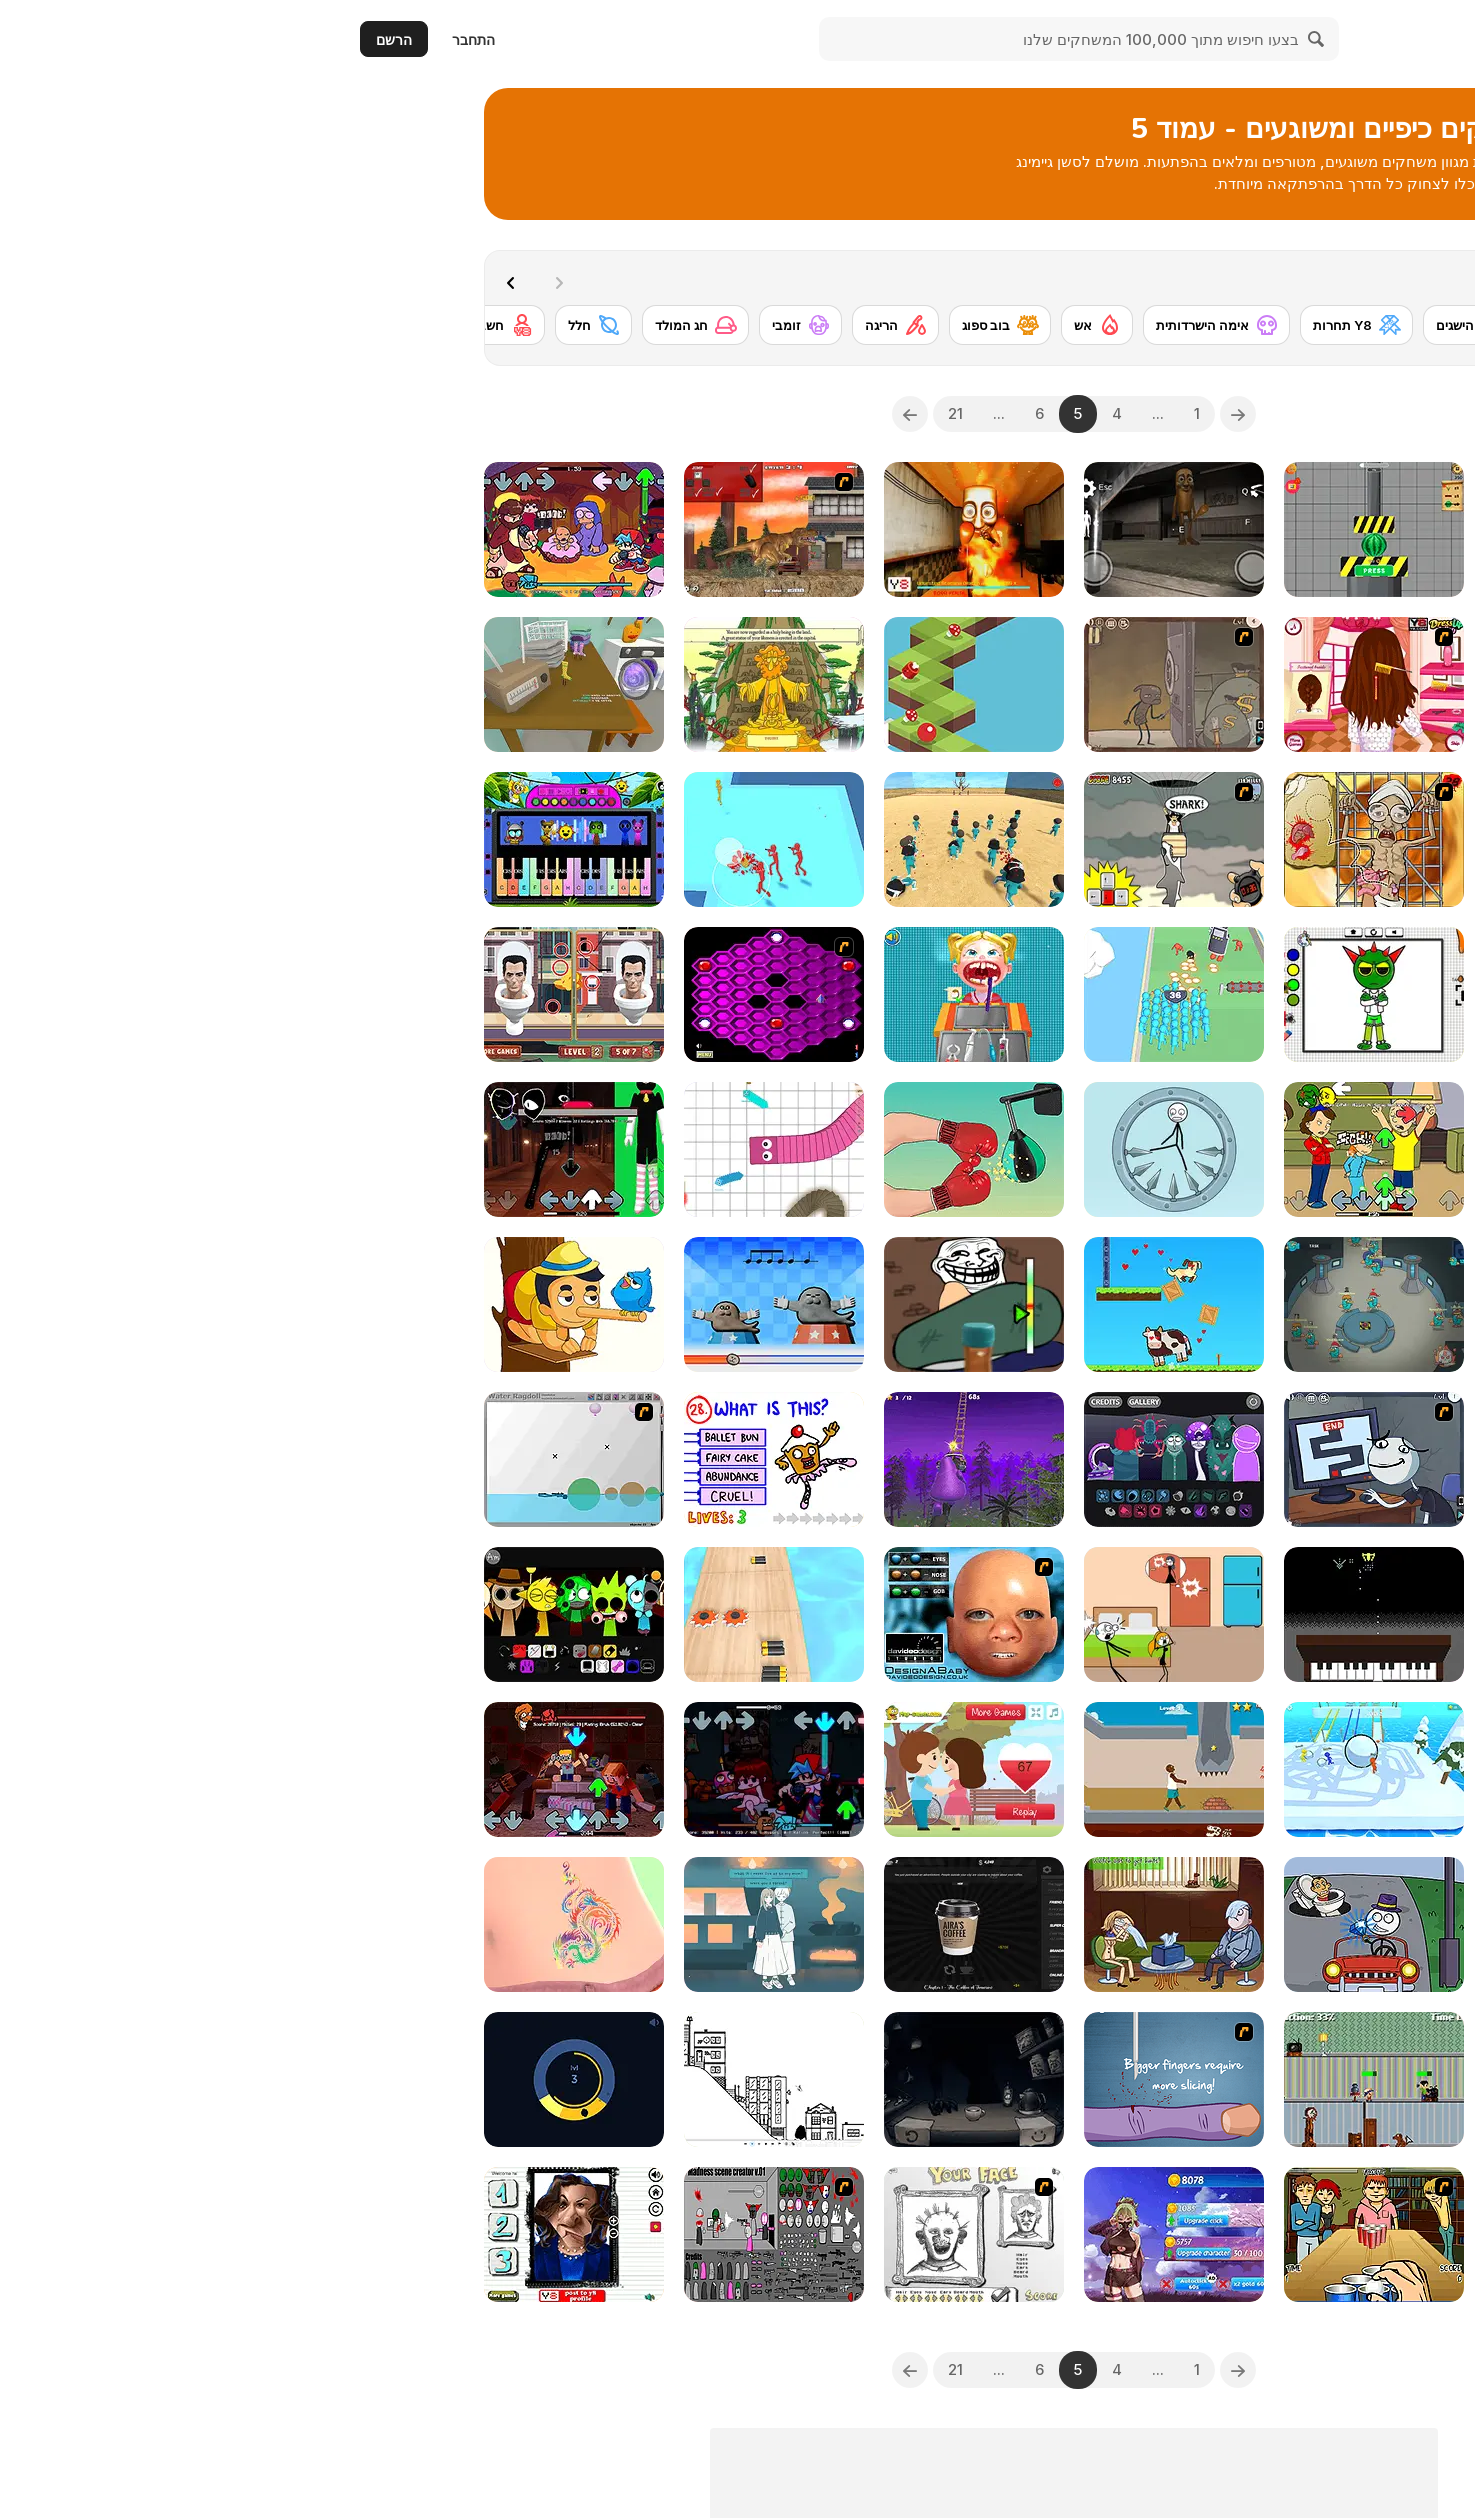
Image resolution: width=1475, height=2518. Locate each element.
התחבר (137, 39)
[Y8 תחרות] (1020, 325)
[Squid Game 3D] (638, 839)
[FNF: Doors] (238, 1149)
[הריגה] (559, 325)
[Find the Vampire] (1238, 839)
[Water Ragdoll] (238, 1459)
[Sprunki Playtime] (1238, 994)
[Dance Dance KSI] (1238, 529)
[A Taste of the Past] (438, 1924)
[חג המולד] (359, 325)
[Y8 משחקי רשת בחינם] (1370, 39)
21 (619, 413)
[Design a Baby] (638, 1614)
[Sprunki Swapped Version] (238, 1614)
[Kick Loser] (838, 1149)
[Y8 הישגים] (1143, 325)
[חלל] (257, 325)
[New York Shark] (838, 839)
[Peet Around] (238, 2079)
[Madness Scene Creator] (438, 2234)
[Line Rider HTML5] (438, 2079)
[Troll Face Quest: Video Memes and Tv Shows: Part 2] (838, 1924)
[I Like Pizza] (1238, 2079)
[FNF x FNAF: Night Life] (438, 1769)
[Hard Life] (838, 1769)
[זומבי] (464, 325)
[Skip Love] (838, 1614)
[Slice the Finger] (838, 2079)
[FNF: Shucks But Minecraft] (238, 1769)
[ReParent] (1038, 2079)
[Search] (981, 39)
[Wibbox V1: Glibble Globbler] (838, 1459)
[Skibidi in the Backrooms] (1238, 684)
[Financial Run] (1238, 2234)
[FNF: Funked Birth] (238, 529)
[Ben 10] (1258, 325)
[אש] (761, 325)
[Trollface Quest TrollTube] (1038, 1459)
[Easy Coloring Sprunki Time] (1038, 994)
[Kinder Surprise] (1238, 1149)
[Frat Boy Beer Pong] (1038, 2234)
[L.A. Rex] (438, 529)
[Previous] (902, 414)
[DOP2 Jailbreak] (1038, 1924)
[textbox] (1238, 414)
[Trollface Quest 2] (1238, 1924)
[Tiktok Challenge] (638, 1149)
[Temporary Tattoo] (238, 1924)
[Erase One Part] (238, 1304)
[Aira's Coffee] (638, 1924)
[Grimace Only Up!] (638, 1459)
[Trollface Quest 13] (838, 684)
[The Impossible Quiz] (438, 1459)
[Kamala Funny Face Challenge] (238, 2234)
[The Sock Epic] (238, 684)
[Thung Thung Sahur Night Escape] (838, 529)
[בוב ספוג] (664, 325)
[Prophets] (438, 684)
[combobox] (1238, 414)
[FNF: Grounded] (1038, 1149)
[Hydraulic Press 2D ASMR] (1038, 529)
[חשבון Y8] (154, 325)
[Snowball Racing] (1038, 1769)
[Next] (179, 281)
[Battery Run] (438, 1614)
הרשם (58, 39)
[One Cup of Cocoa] (638, 2079)
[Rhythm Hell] (438, 1304)
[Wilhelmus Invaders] (1038, 1614)
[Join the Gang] (438, 839)
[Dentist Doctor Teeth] (638, 994)
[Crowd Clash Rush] (838, 994)
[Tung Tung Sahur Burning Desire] (638, 529)
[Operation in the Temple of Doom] (1038, 839)
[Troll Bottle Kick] (638, 1304)
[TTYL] (1238, 1769)
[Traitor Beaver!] (1038, 1304)
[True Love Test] (638, 1769)
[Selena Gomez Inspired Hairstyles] (1038, 684)
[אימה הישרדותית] (880, 325)
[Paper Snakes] (438, 1149)
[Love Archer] (838, 1304)
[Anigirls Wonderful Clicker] (838, 2234)
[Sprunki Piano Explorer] (238, 839)
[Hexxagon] (438, 994)
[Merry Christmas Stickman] (1238, 1459)
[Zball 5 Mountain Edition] (638, 684)
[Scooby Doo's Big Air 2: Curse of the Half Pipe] (1238, 1304)
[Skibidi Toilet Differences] (238, 994)
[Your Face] (638, 2234)
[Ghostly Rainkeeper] (1238, 1614)
